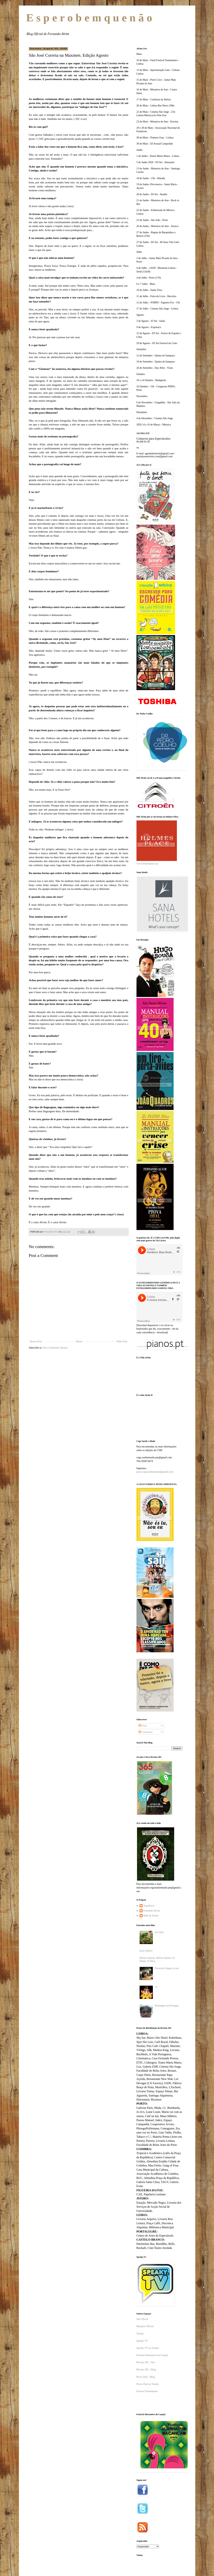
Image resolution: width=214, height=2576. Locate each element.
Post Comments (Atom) (55, 1347)
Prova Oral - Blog (145, 2377)
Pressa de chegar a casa (167, 1968)
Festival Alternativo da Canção (152, 2355)
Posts (143, 1725)
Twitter (140, 2333)
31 (156, 1987)
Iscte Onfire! (146, 1950)
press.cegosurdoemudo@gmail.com (154, 1471)
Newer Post (36, 1341)
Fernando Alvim (151, 1910)
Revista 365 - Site (145, 2362)
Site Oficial (142, 2319)
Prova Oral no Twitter (147, 2384)
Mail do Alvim (150, 1915)
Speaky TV (142, 2340)
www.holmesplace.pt (147, 863)
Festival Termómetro (147, 2391)
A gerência (148, 1905)
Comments (146, 1732)
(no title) (159, 1932)
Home (79, 1341)
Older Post (121, 1341)
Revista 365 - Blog (146, 2369)
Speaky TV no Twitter (147, 2348)
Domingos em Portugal (167, 2005)
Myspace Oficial (145, 2326)
